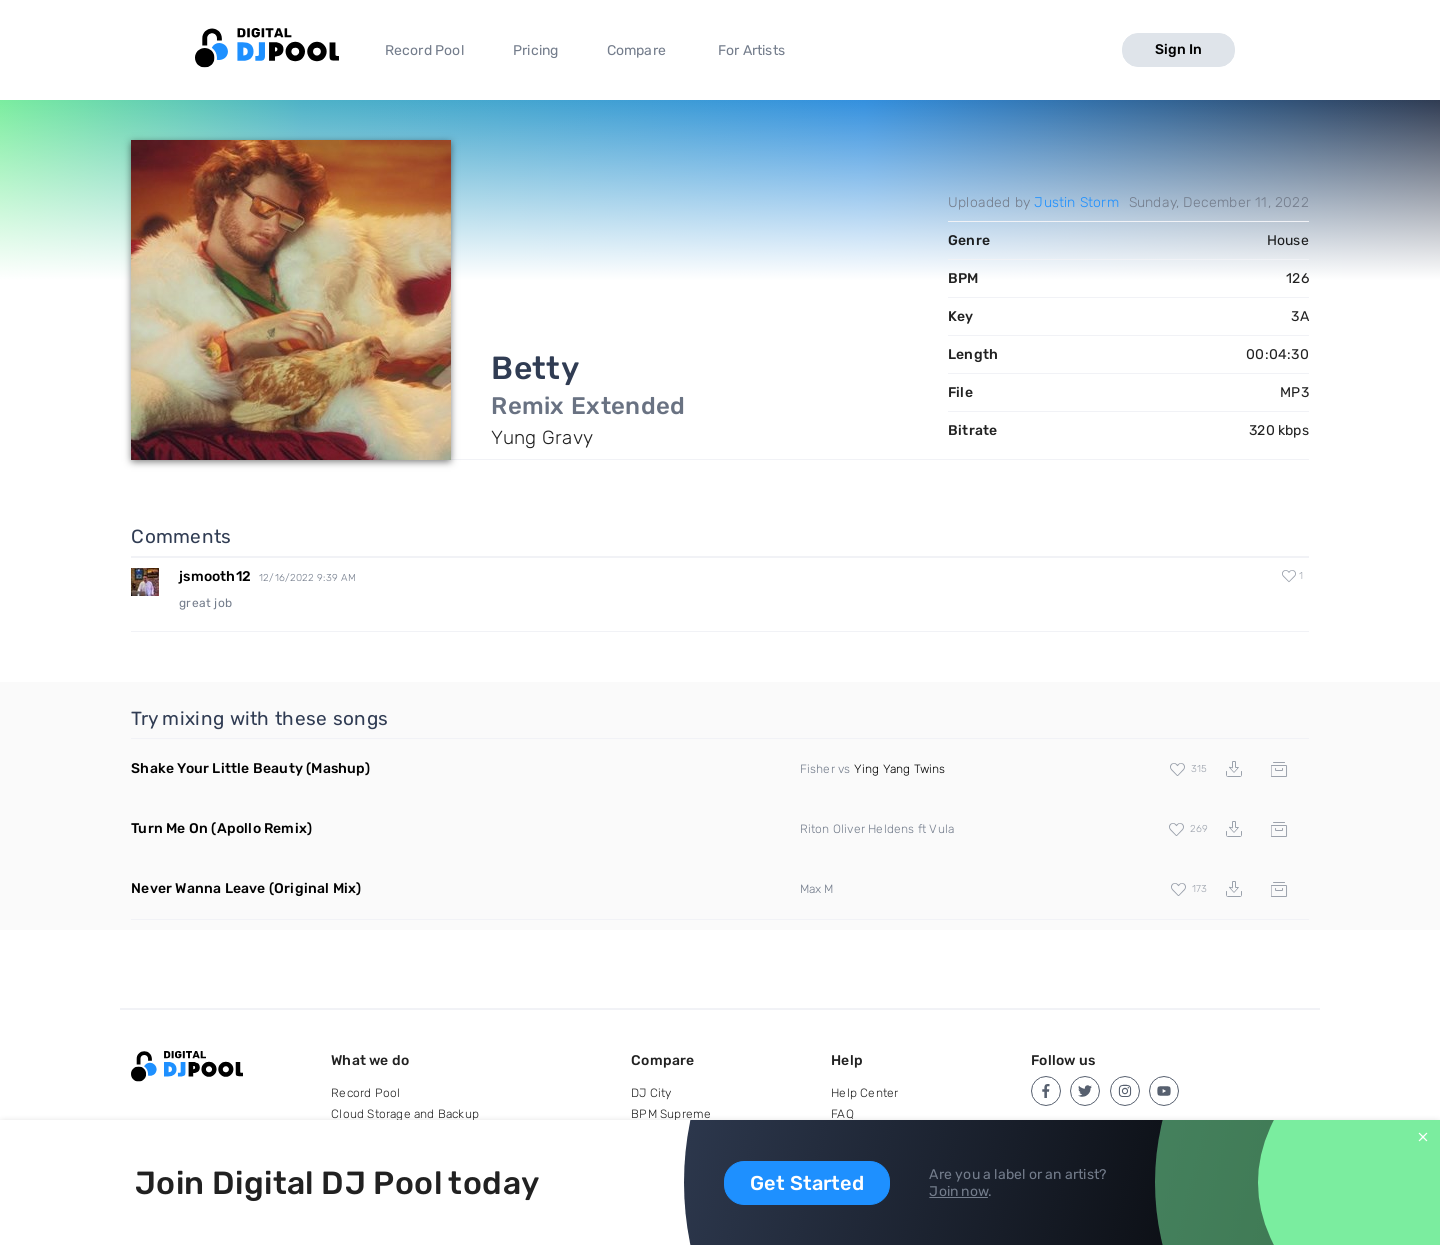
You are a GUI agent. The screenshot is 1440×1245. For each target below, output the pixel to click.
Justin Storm (1076, 202)
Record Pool (424, 50)
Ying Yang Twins (900, 769)
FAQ (842, 1114)
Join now (958, 1191)
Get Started (807, 1183)
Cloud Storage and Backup (405, 1114)
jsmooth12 (215, 576)
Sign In (1178, 49)
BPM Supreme (671, 1114)
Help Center (864, 1093)
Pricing (535, 50)
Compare (636, 50)
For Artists (751, 50)
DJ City (651, 1093)
